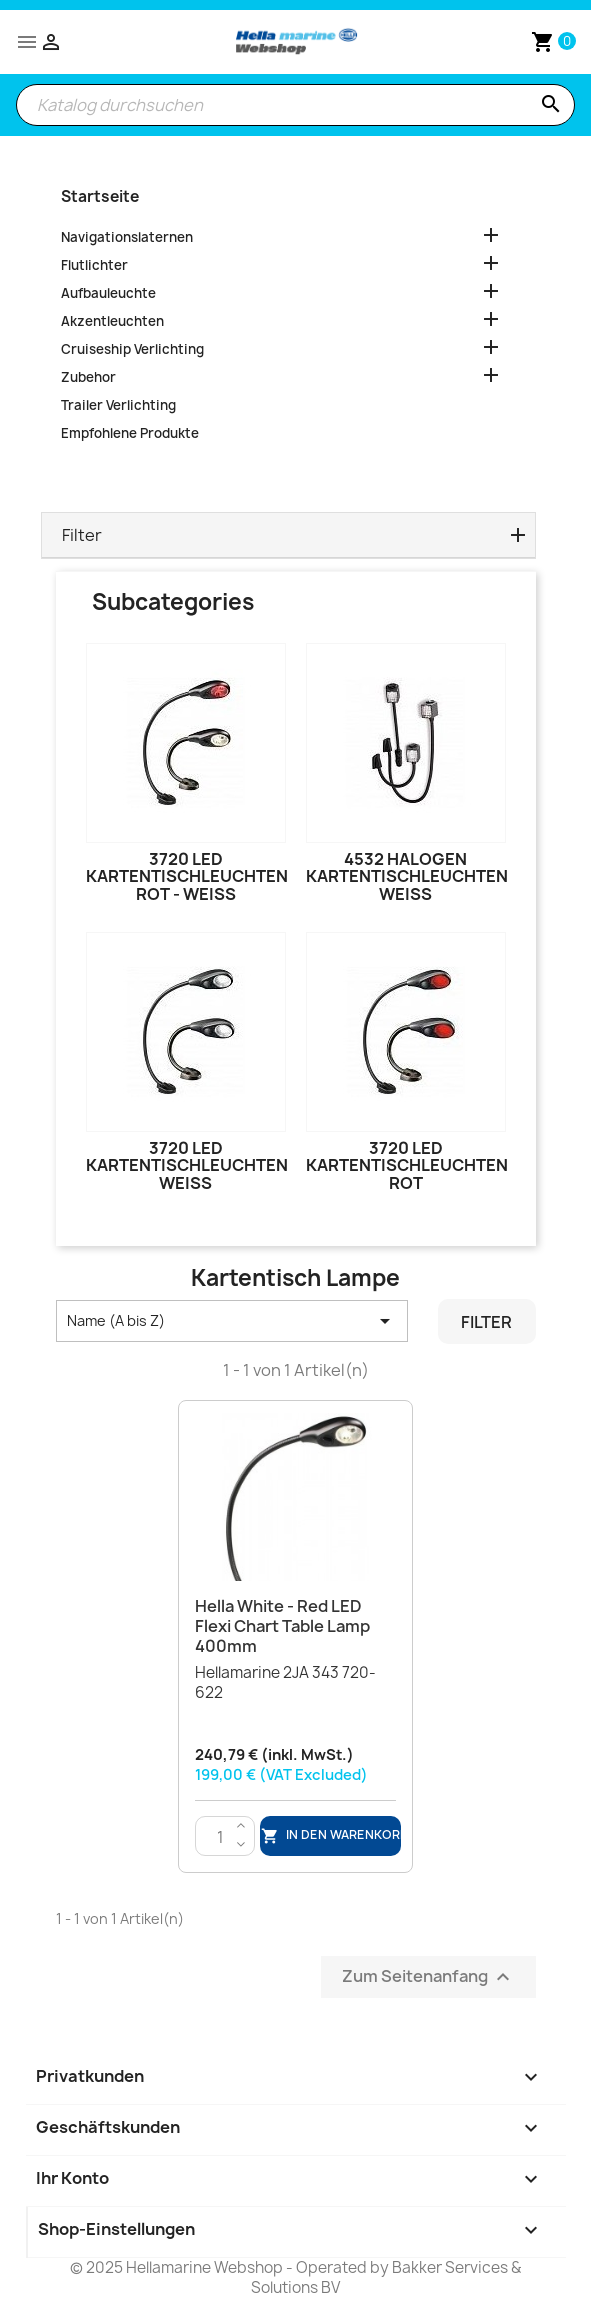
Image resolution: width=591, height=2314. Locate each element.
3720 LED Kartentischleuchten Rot (407, 1165)
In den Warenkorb (331, 1835)
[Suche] (295, 105)
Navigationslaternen (127, 237)
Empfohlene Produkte (130, 433)
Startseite (100, 196)
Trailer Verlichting (118, 405)
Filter (486, 1322)
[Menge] (220, 1837)
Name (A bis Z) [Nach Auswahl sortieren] (232, 1321)
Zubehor (88, 377)
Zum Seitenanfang (428, 1977)
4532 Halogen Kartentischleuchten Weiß (407, 876)
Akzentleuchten (112, 321)
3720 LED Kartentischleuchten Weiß (187, 1165)
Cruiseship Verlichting (132, 349)
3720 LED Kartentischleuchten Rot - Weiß (187, 876)
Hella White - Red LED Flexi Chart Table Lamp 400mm (282, 1626)
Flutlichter (94, 265)
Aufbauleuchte (108, 293)
